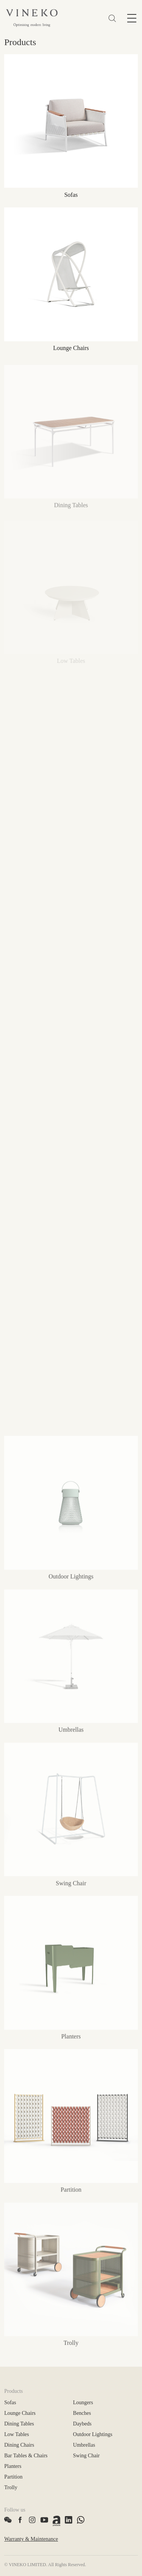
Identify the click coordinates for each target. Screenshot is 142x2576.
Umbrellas (84, 2445)
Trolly (10, 2487)
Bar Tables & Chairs (25, 2455)
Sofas (10, 2402)
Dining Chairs (19, 2445)
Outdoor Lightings (92, 2434)
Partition (13, 2477)
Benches (82, 2413)
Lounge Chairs (20, 2413)
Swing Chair (86, 2455)
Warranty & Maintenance (31, 2539)
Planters (12, 2466)
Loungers (83, 2402)
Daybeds (82, 2424)
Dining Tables (19, 2424)
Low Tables (16, 2434)
